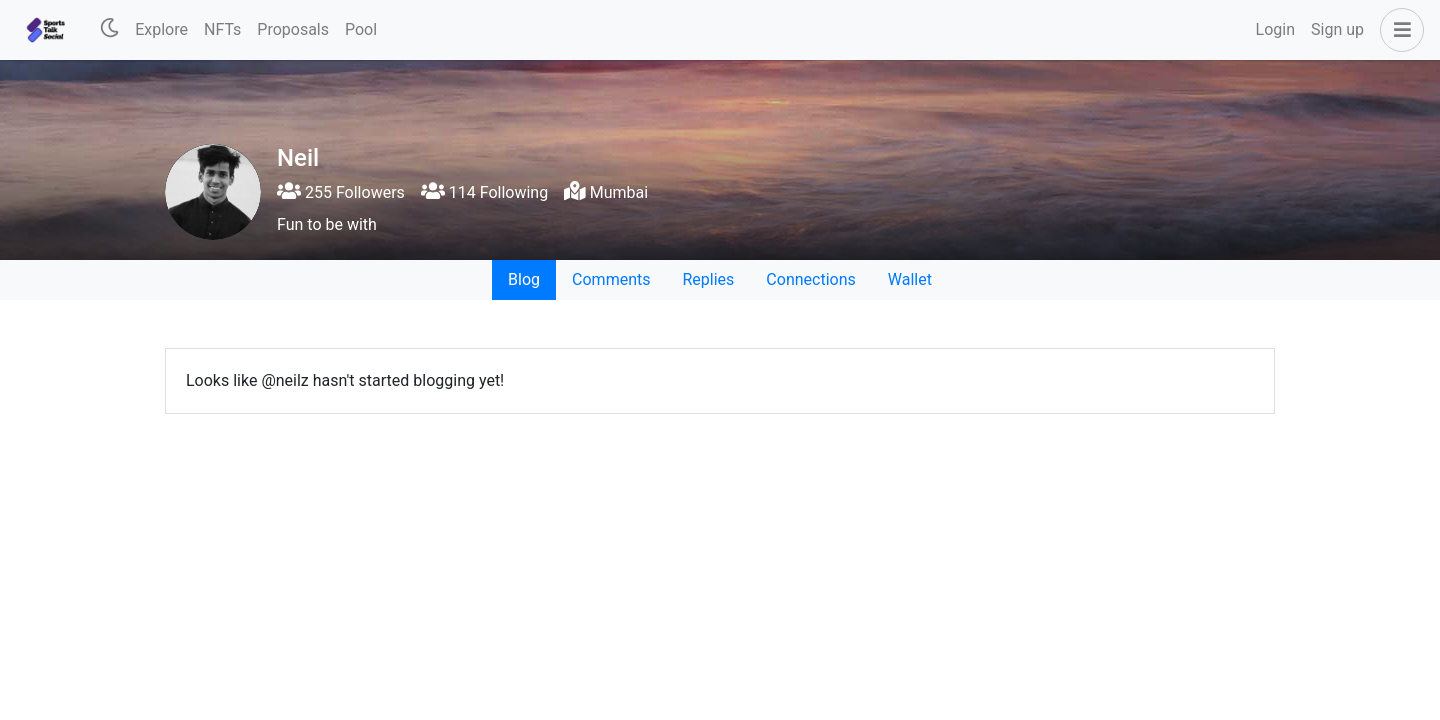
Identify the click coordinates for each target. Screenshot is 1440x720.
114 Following (484, 192)
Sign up (1337, 29)
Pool (361, 29)
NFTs (222, 29)
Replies (708, 279)
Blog (524, 279)
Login (1275, 29)
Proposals (293, 29)
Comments (611, 279)
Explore (161, 29)
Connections (810, 279)
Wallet (910, 279)
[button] (1398, 30)
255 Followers (341, 192)
